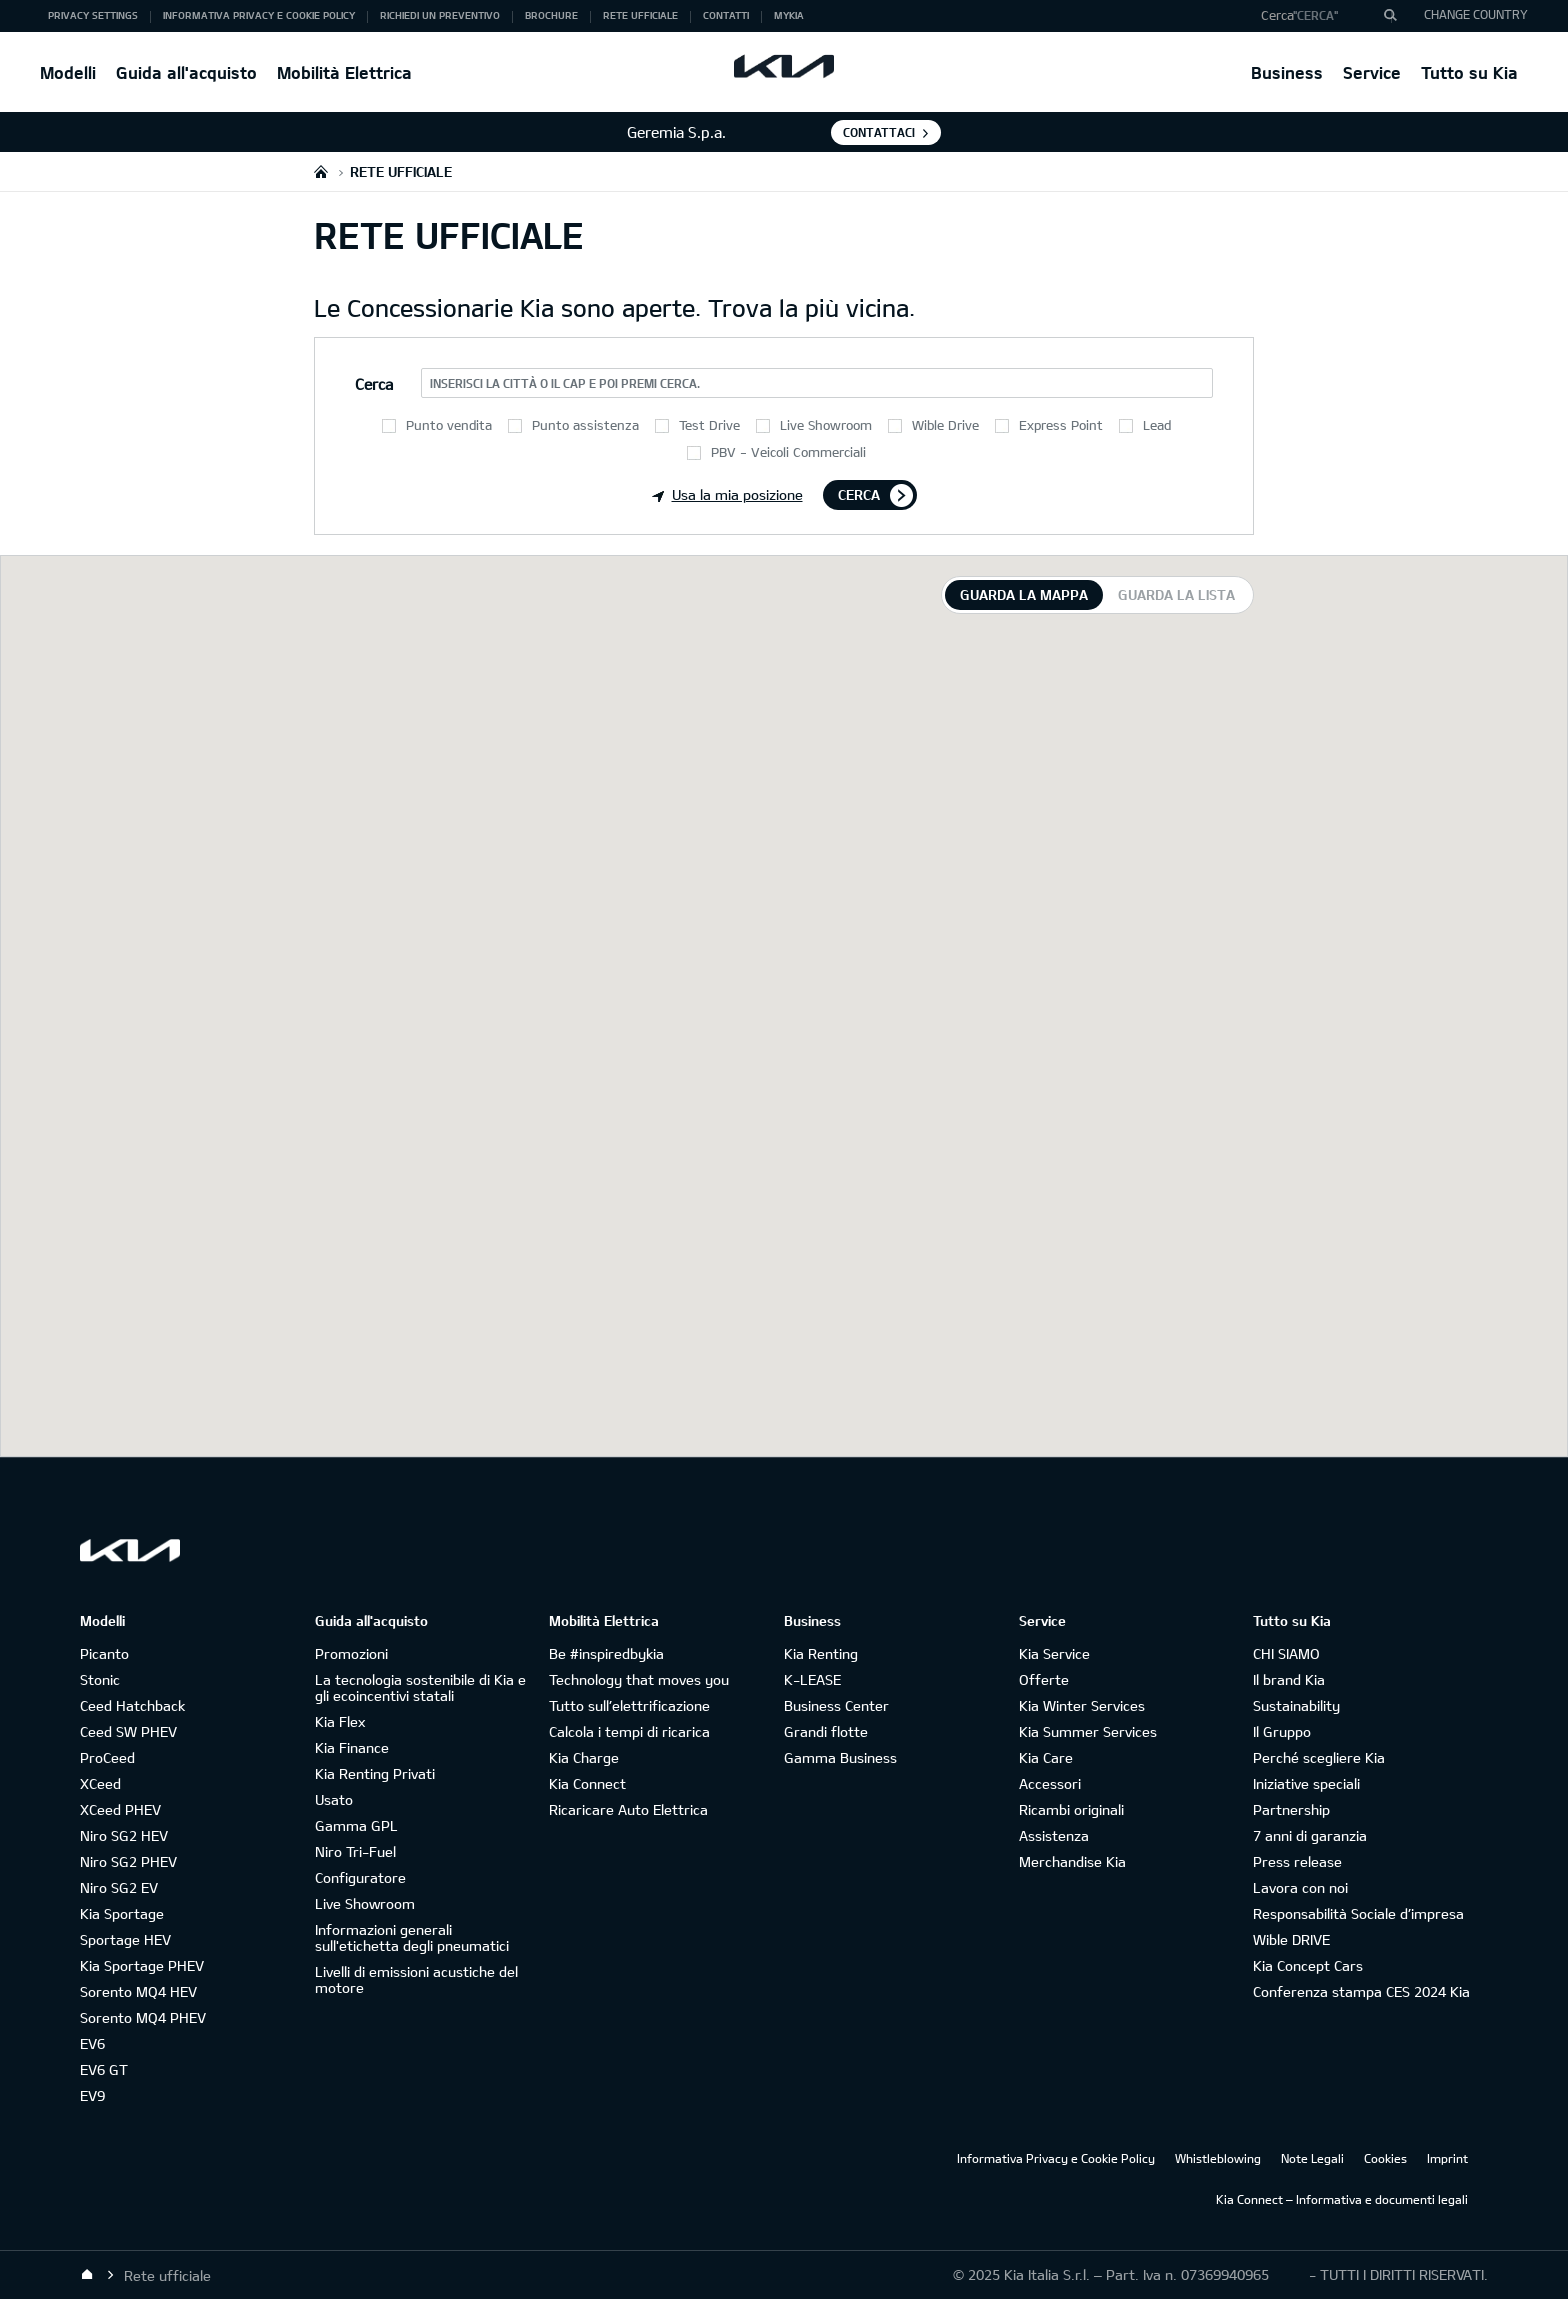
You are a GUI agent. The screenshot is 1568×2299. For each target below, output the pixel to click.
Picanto (104, 1653)
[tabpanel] (784, 1006)
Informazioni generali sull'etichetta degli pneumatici (412, 1937)
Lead (1157, 425)
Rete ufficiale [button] (640, 15)
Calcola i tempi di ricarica (629, 1731)
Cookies (1385, 2158)
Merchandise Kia (1072, 1861)
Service (1372, 72)
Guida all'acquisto (186, 72)
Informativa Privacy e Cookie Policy (1056, 2158)
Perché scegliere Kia (1319, 1757)
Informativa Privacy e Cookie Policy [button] (259, 15)
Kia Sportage (122, 1913)
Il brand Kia (1289, 1679)
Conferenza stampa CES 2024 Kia (1361, 1991)
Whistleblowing (1218, 2158)
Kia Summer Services (1088, 1731)
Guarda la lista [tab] (1176, 594)
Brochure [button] (551, 15)
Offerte (1044, 1679)
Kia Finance (352, 1747)
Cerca (859, 494)
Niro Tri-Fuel (355, 1851)
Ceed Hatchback (132, 1705)
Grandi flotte (826, 1731)
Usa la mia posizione (727, 494)
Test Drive (709, 425)
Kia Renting (821, 1653)
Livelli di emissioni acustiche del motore (416, 1979)
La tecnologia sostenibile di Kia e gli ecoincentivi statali (420, 1687)
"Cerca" (1315, 15)
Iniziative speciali (1306, 1783)
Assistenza (1054, 1835)
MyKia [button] (789, 15)
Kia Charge (584, 1757)
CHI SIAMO (1286, 1653)
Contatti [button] (726, 15)
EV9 (92, 2095)
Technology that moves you (639, 1679)
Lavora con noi (1300, 1887)
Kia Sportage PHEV (142, 1965)
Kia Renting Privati (375, 1773)
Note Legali (1312, 2158)
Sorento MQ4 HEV (138, 1991)
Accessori (1050, 1783)
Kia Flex (340, 1721)
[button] (1321, 16)
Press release (1297, 1861)
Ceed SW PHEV (128, 1731)
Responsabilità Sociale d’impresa (1358, 1913)
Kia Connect (587, 1783)
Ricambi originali (1071, 1809)
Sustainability (1296, 1705)
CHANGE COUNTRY (1476, 14)
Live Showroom (826, 425)
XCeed (100, 1783)
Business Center (836, 1705)
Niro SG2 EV (119, 1887)
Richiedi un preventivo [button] (440, 15)
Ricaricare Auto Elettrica (628, 1809)
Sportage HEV (125, 1939)
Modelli (68, 72)
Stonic (100, 1679)
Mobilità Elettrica (344, 72)
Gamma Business (840, 1757)
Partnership (1291, 1809)
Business (1287, 72)
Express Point (1061, 425)
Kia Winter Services (1082, 1705)
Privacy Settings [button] (93, 15)
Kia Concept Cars (1308, 1965)
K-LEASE (812, 1679)
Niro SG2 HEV (124, 1835)
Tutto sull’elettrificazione (629, 1705)
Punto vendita (449, 425)
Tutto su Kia (1469, 72)
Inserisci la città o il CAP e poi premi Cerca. (565, 383)
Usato (334, 1799)
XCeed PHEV (120, 1809)
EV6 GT (104, 2069)
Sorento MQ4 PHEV (143, 2017)
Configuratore (360, 1877)
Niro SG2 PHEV (128, 1861)
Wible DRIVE (1291, 1939)
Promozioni (351, 1653)
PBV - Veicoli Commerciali (788, 452)
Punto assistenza (585, 425)
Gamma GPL (356, 1825)
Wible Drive (945, 425)
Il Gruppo (1282, 1731)
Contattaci (879, 132)
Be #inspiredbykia (606, 1653)
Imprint (1447, 2158)
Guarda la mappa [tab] (1024, 594)
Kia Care (1046, 1757)
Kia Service (1054, 1653)
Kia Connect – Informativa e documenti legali (1342, 2199)
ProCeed (107, 1757)
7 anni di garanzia (1310, 1835)
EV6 (92, 2043)
